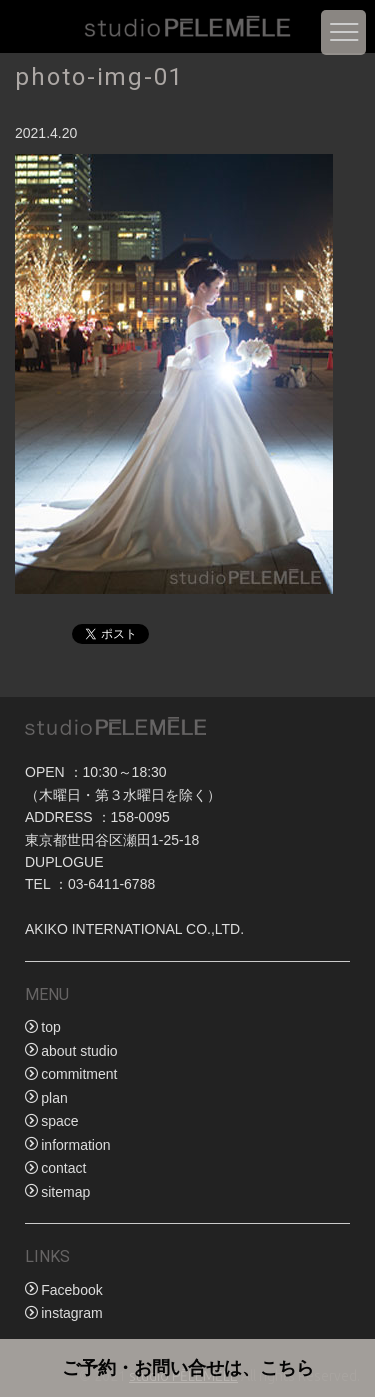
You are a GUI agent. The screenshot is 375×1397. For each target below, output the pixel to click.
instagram (71, 1313)
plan (54, 1098)
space (59, 1121)
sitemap (65, 1192)
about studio (79, 1051)
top (50, 1027)
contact (63, 1168)
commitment (79, 1074)
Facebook (71, 1290)
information (75, 1145)
